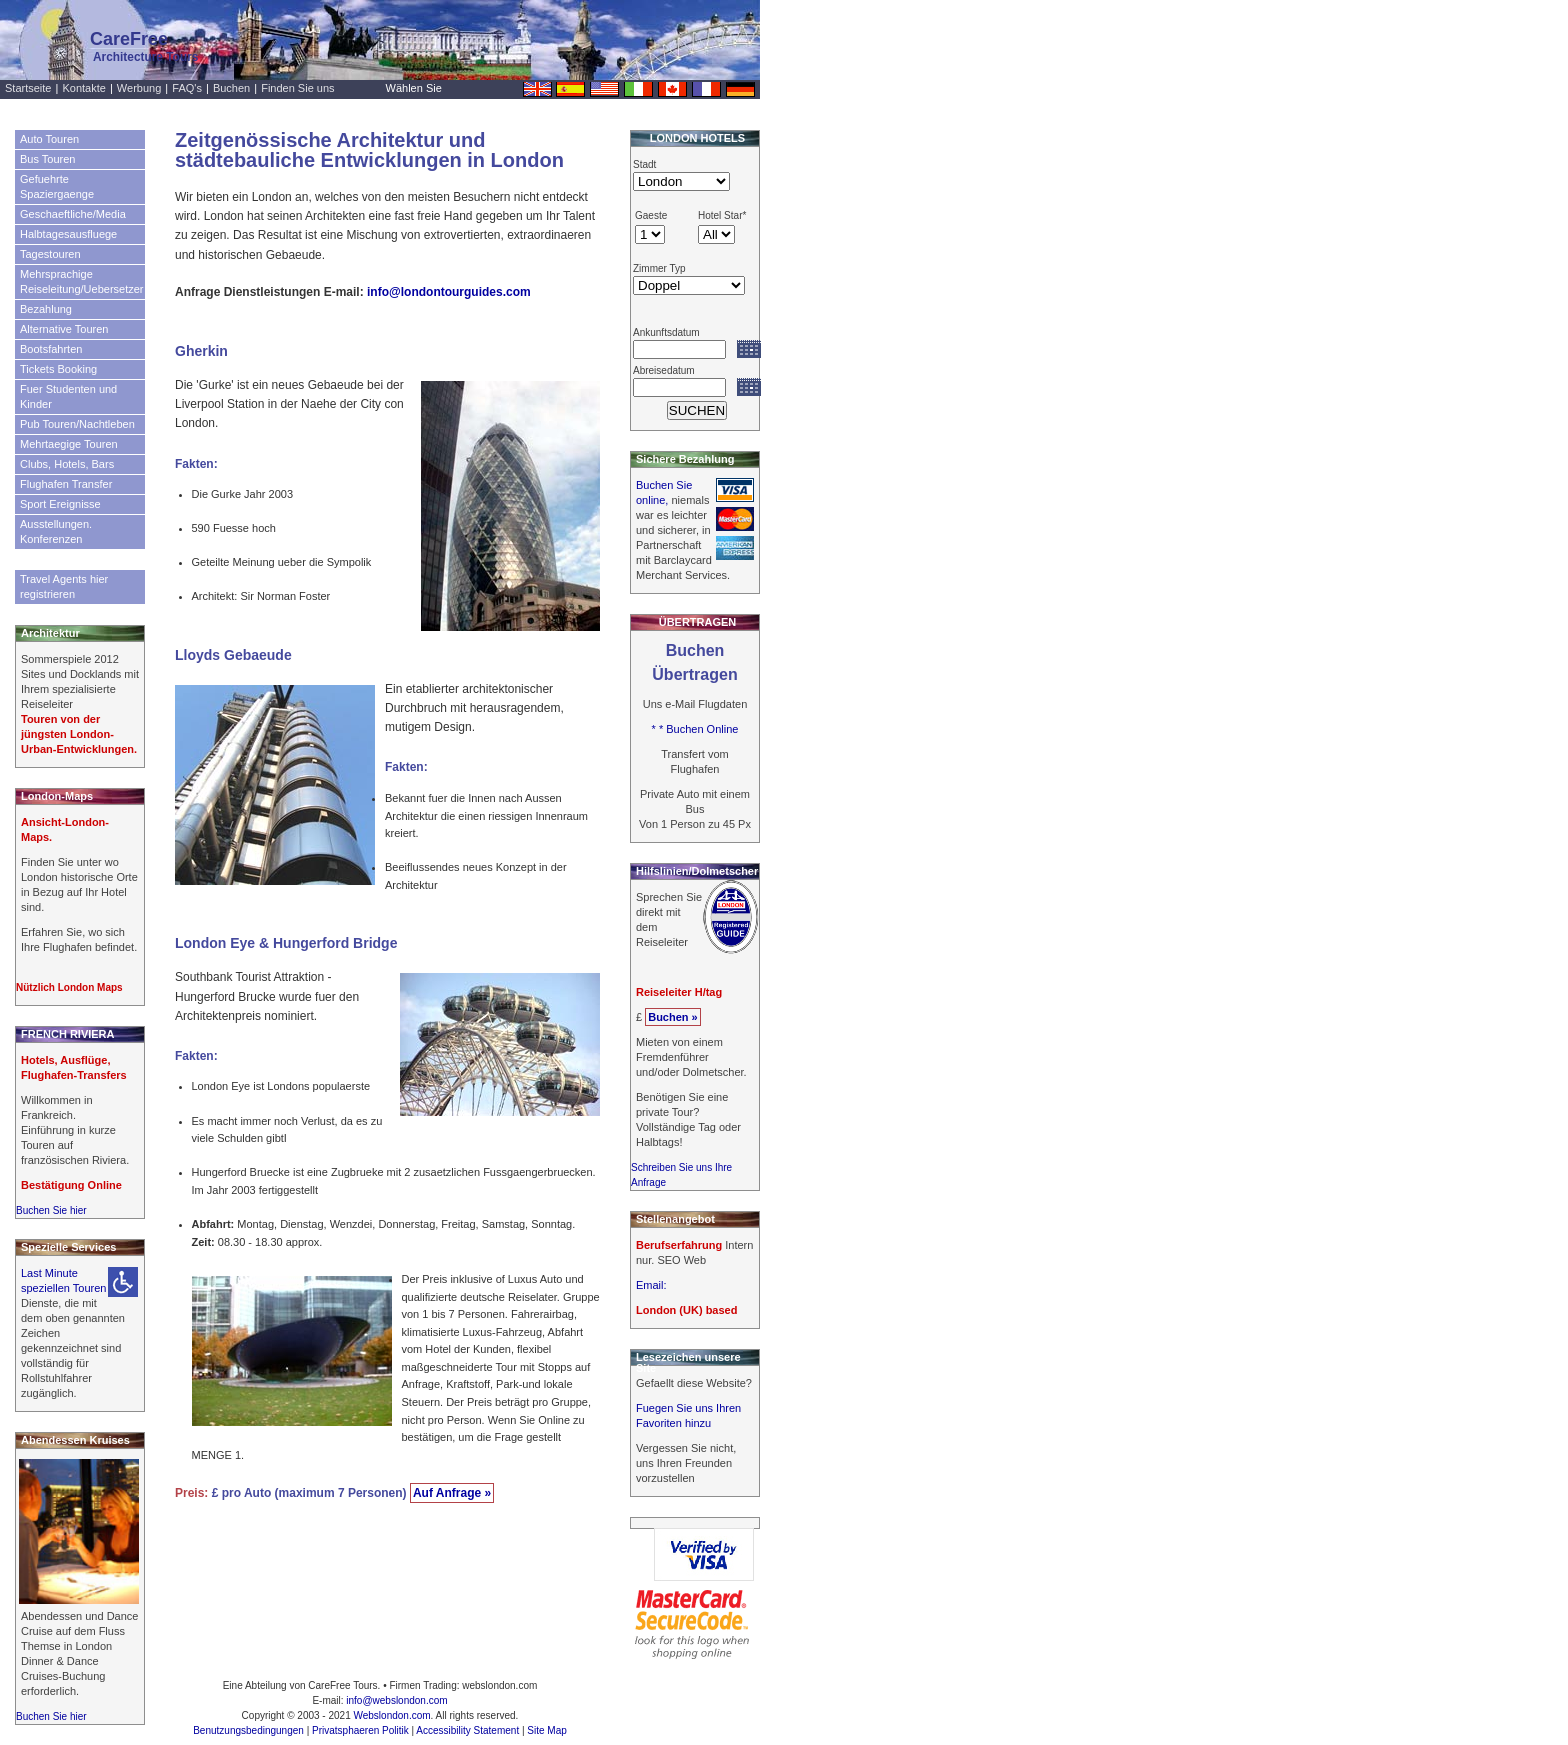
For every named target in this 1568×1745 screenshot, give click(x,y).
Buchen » (673, 1017)
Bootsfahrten (51, 349)
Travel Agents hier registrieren (64, 586)
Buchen (231, 88)
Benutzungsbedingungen (248, 1730)
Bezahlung (46, 309)
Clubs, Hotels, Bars (67, 464)
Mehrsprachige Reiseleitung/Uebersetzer (82, 281)
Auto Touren (49, 139)
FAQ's (187, 88)
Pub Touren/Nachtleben (77, 424)
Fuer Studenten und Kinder (68, 396)
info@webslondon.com (396, 1700)
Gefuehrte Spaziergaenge (57, 186)
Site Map (546, 1730)
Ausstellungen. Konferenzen (56, 531)
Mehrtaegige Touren (69, 444)
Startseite (28, 88)
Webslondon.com (391, 1715)
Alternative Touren (64, 329)
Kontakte (83, 88)
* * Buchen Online (695, 729)
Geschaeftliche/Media (73, 214)
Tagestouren (50, 254)
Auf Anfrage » (452, 1493)
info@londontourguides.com (449, 292)
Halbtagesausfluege (68, 234)
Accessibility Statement (467, 1730)
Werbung (139, 88)
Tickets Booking (58, 369)
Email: (651, 1285)
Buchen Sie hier (51, 1210)
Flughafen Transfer (66, 484)
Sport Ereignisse (60, 504)
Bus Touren (47, 159)
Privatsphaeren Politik (360, 1730)
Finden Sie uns (297, 88)
